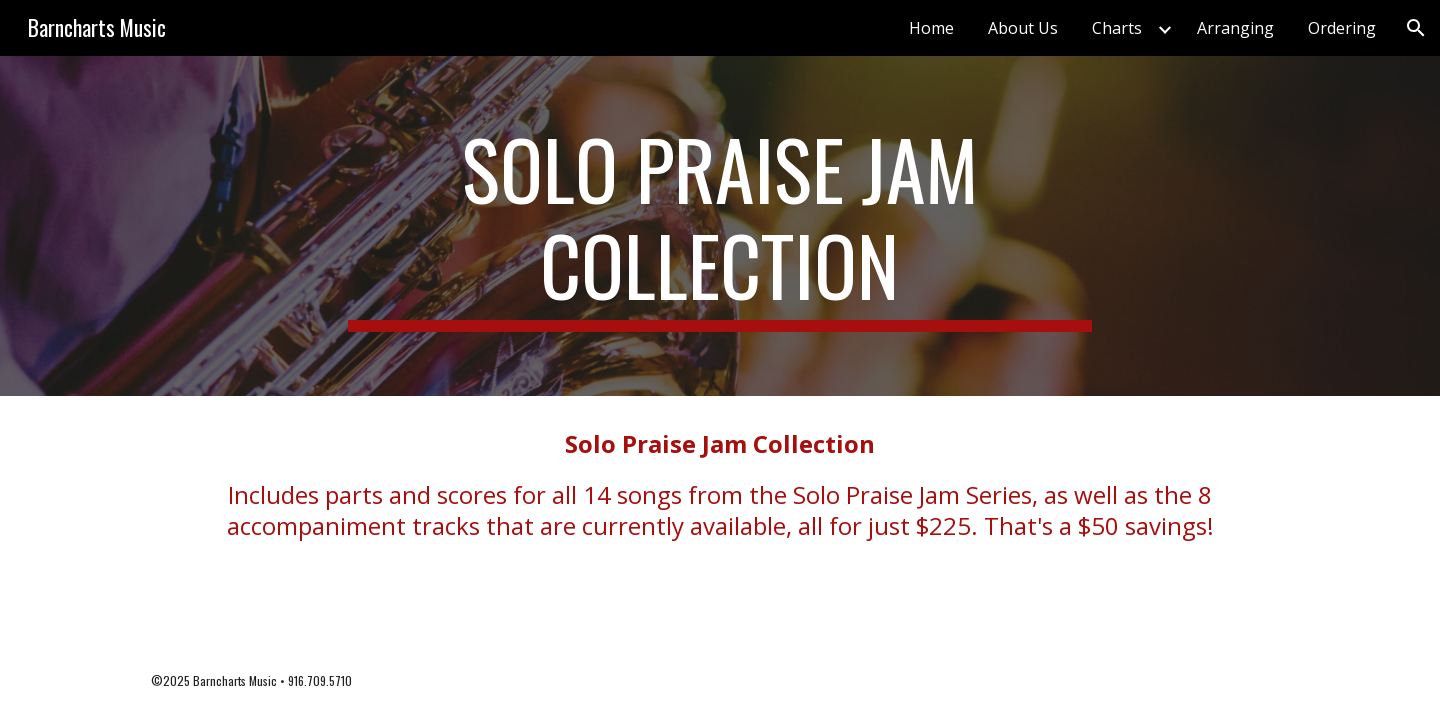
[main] (720, 226)
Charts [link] (1117, 28)
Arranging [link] (1235, 28)
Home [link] (931, 28)
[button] (1416, 28)
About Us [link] (1023, 28)
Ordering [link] (1342, 28)
